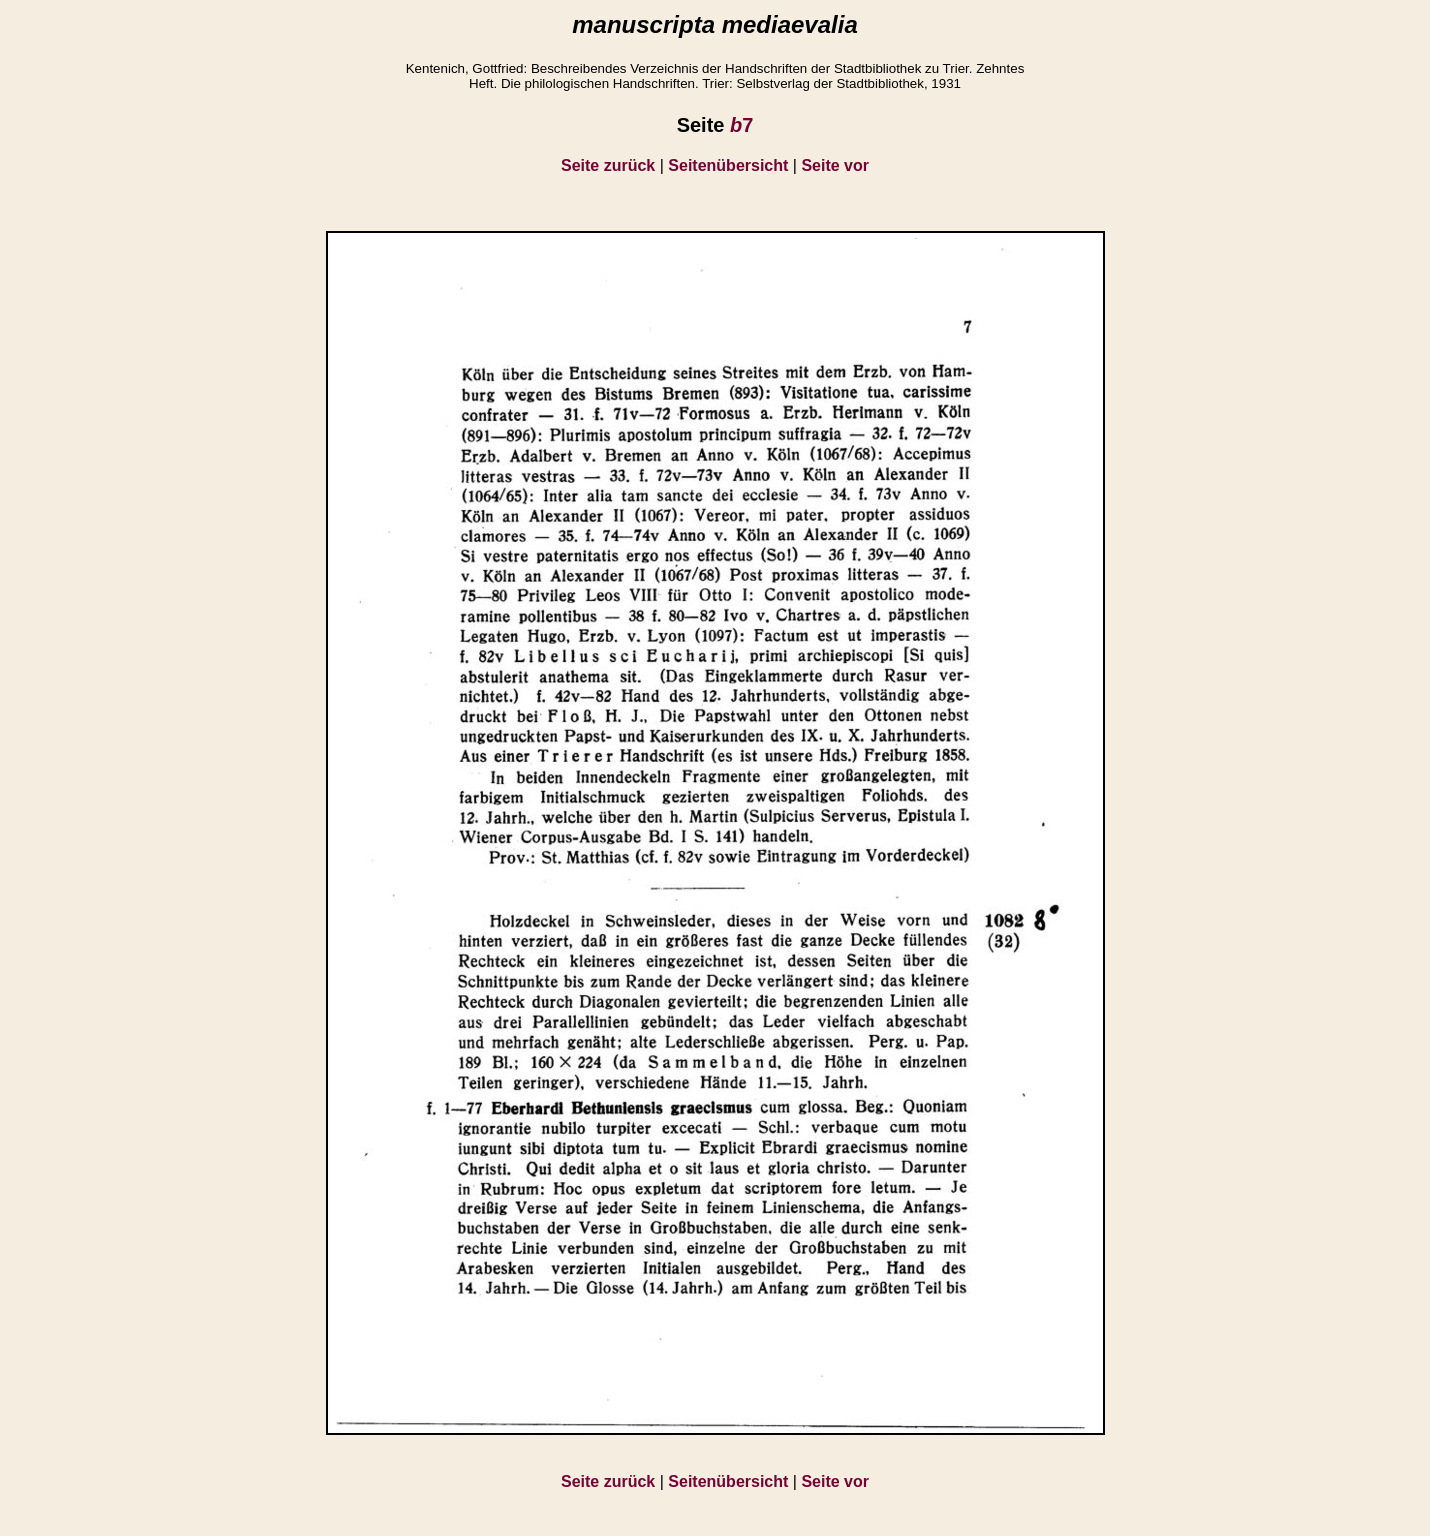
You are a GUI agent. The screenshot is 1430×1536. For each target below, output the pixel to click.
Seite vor (835, 165)
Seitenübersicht (728, 165)
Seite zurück (608, 165)
